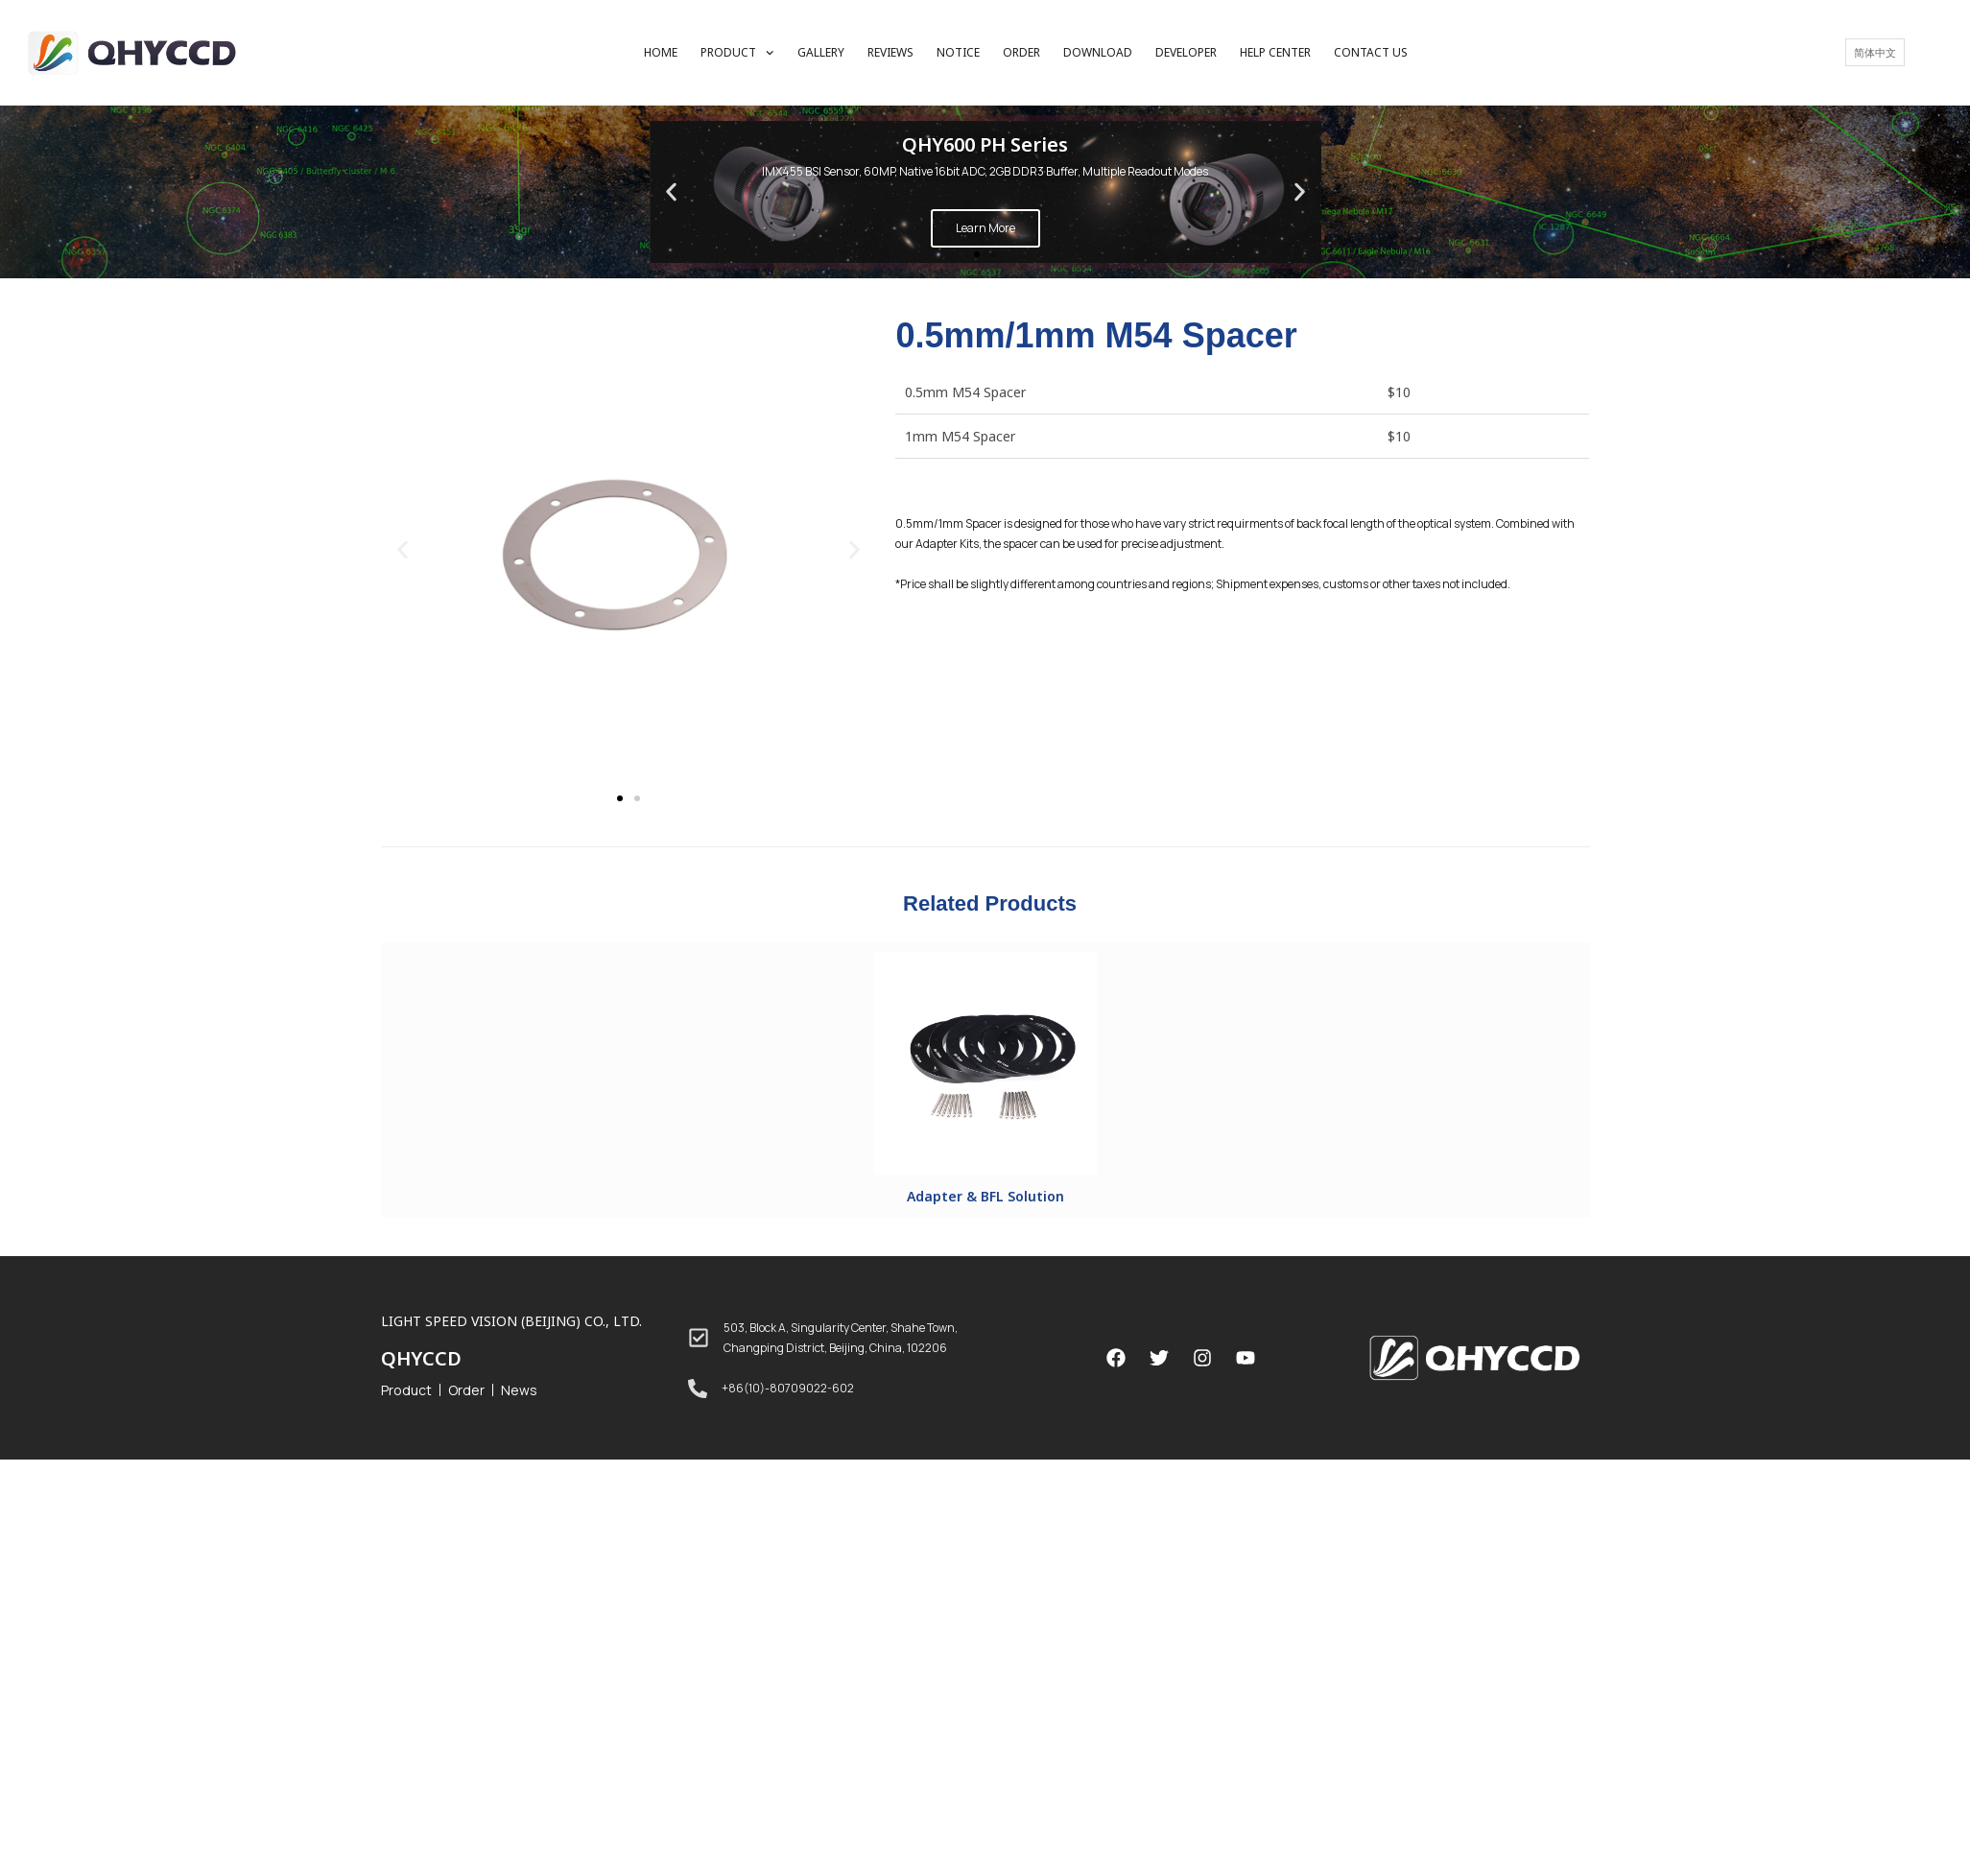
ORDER (1021, 52)
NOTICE (958, 52)
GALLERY (820, 52)
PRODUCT (736, 52)
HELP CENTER (1275, 52)
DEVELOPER (1186, 52)
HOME (660, 52)
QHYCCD (421, 1358)
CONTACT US (1371, 52)
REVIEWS (890, 52)
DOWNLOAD (1097, 52)
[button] (977, 254)
